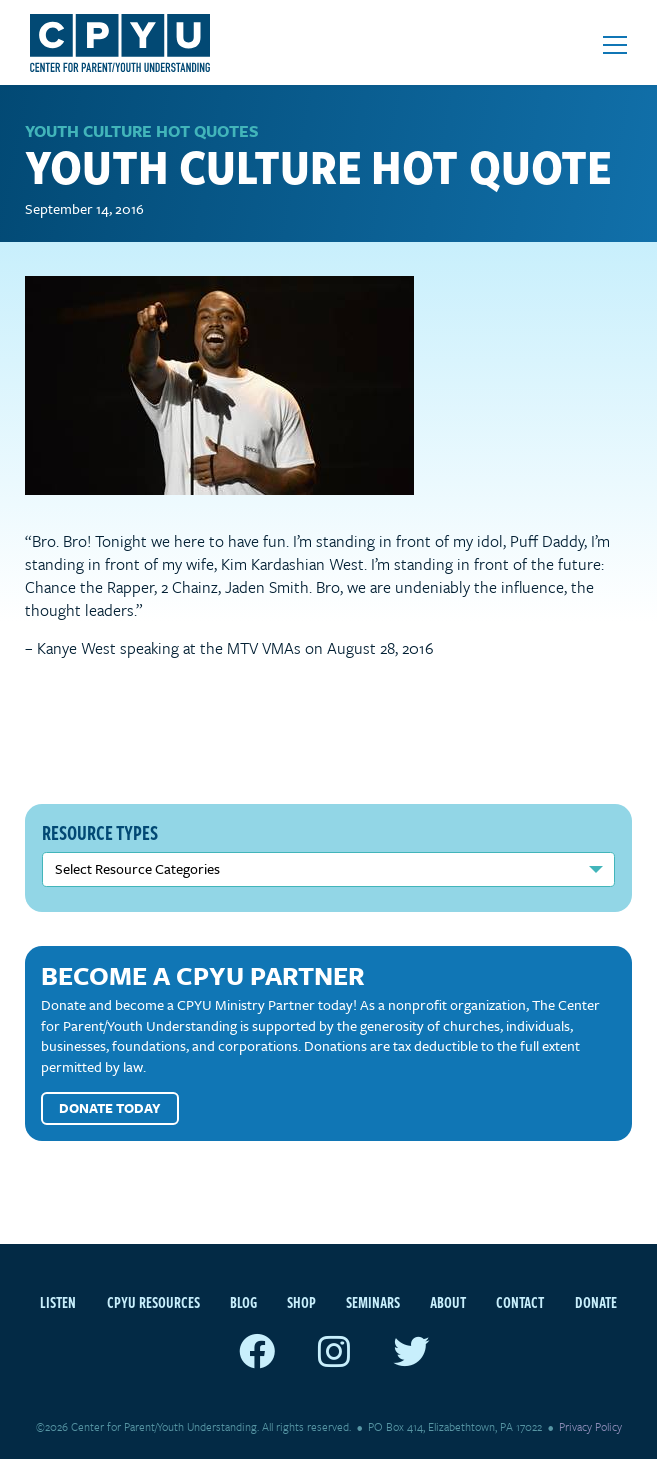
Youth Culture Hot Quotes (142, 131)
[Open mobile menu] (615, 45)
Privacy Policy (590, 1426)
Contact (520, 1302)
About (448, 1302)
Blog (243, 1302)
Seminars (373, 1302)
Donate (596, 1302)
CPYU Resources (153, 1302)
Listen (58, 1302)
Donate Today (110, 1108)
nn (328, 869)
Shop (301, 1302)
